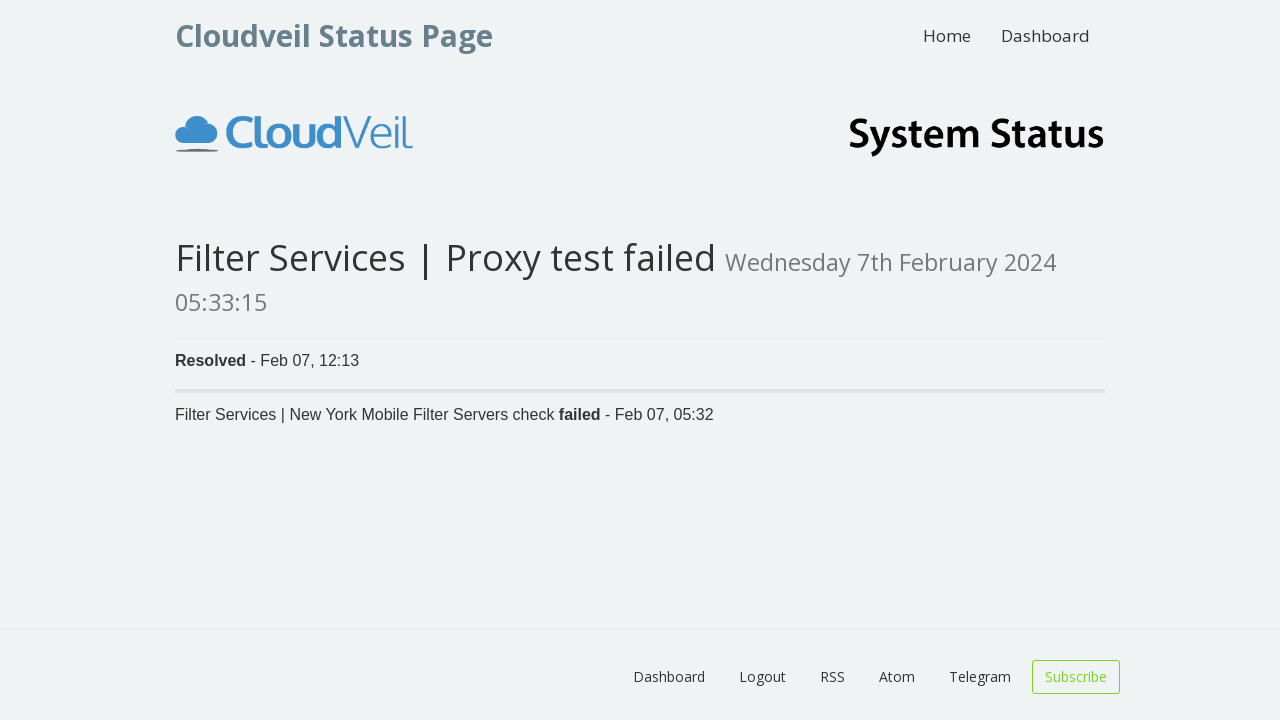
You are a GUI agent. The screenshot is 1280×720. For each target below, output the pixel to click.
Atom (897, 676)
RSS (832, 676)
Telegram (980, 676)
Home (947, 35)
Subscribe (1076, 676)
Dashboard (1045, 35)
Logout (762, 676)
